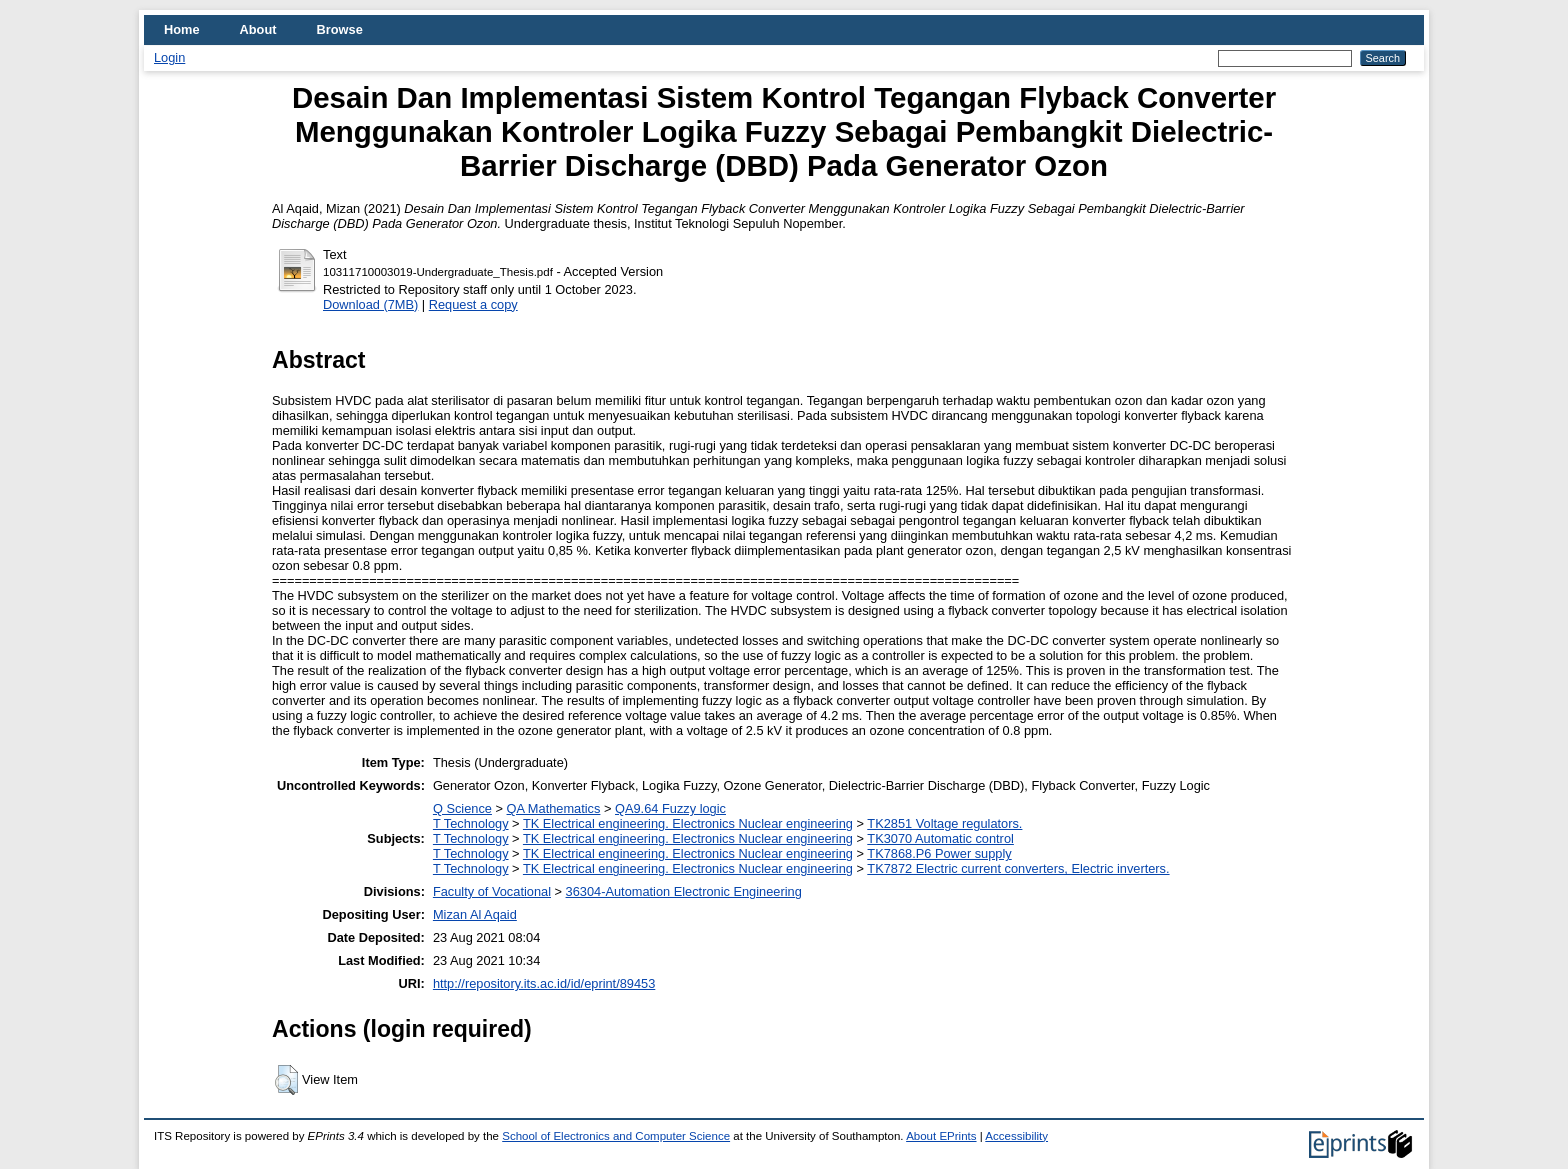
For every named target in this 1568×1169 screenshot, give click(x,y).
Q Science (462, 808)
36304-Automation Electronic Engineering (684, 891)
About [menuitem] (258, 29)
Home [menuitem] (182, 29)
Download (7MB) (370, 304)
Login (169, 57)
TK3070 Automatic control (940, 838)
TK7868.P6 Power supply (939, 853)
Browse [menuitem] (340, 29)
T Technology (471, 823)
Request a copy (473, 304)
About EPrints (941, 1136)
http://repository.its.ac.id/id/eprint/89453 (544, 983)
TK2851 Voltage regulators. (944, 823)
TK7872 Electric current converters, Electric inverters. (1018, 868)
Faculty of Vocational (492, 891)
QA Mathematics (554, 808)
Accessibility (1016, 1136)
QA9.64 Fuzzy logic (670, 808)
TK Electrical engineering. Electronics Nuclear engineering (688, 823)
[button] (286, 1080)
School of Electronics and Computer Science (616, 1136)
